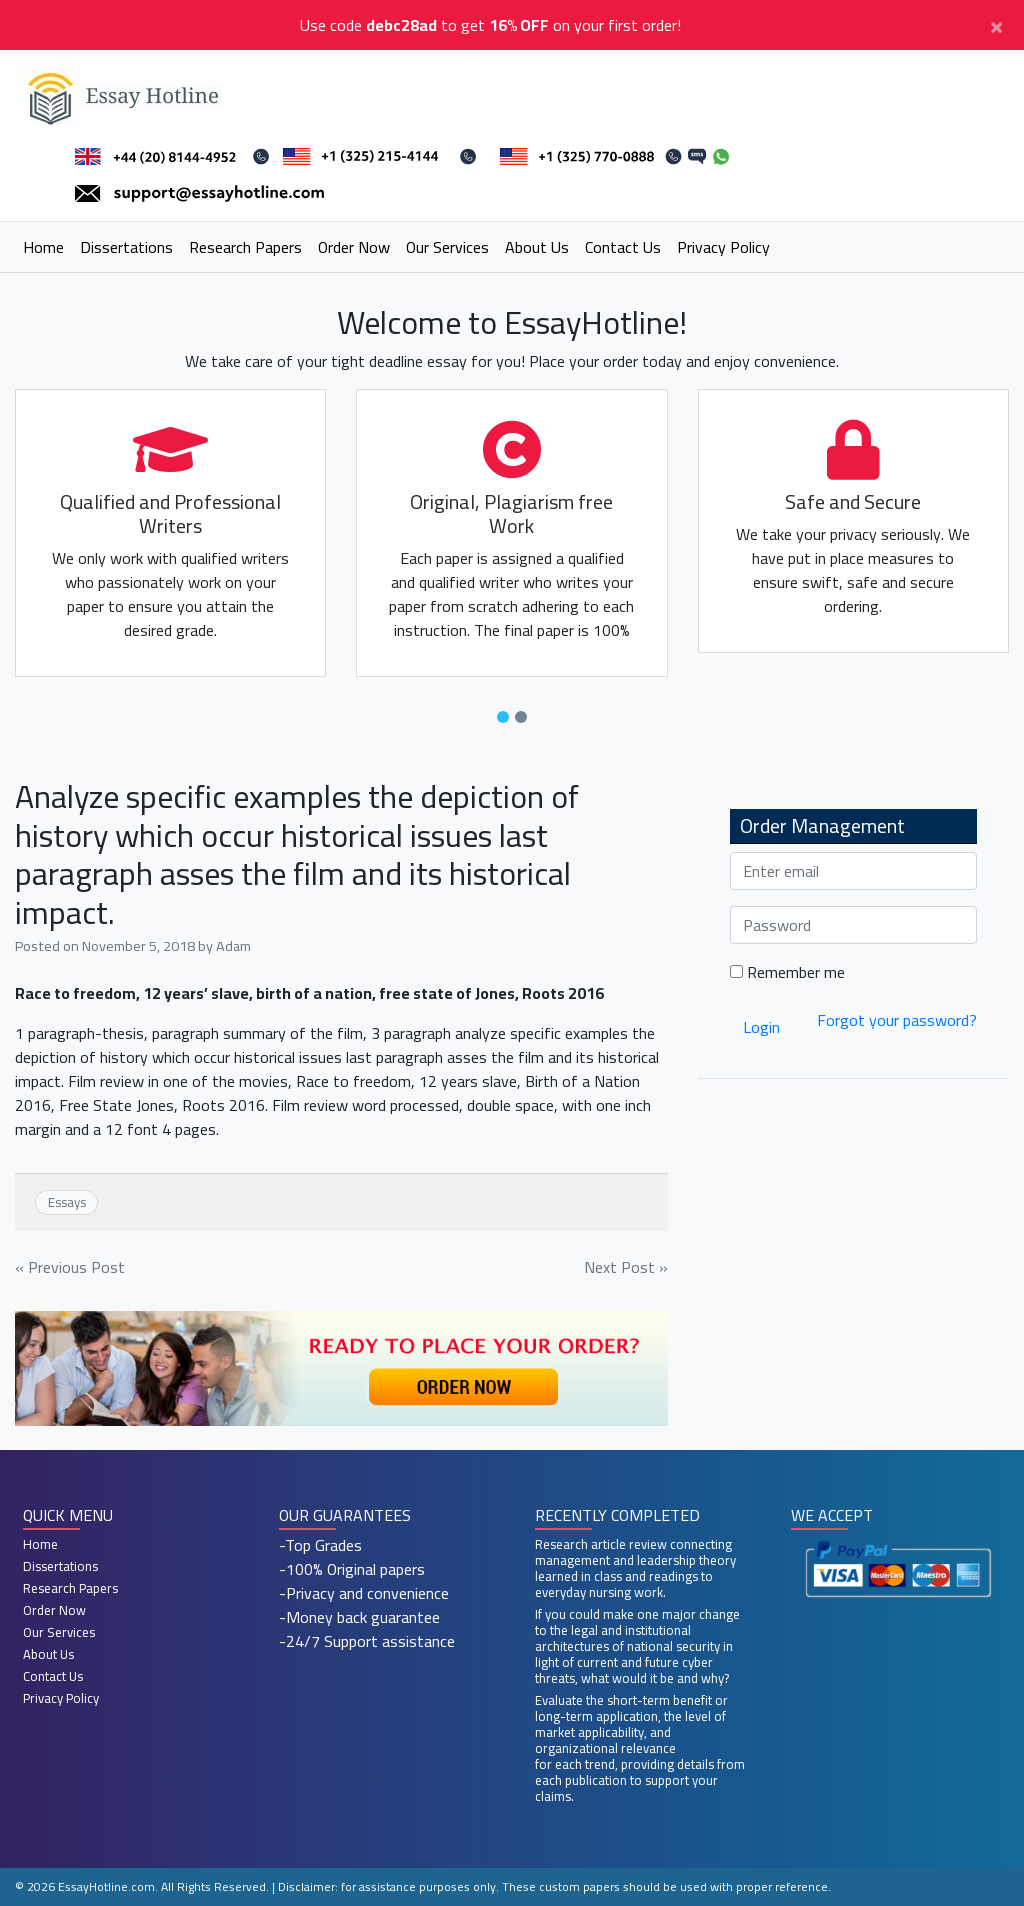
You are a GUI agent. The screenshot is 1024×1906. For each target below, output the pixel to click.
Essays (67, 1202)
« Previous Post (70, 1267)
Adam (233, 945)
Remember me (787, 972)
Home (43, 247)
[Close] (996, 25)
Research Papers (245, 247)
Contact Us (623, 247)
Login (761, 1027)
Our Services (447, 247)
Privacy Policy (723, 247)
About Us (537, 247)
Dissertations (126, 247)
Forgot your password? (897, 1020)
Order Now (354, 247)
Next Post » (626, 1267)
